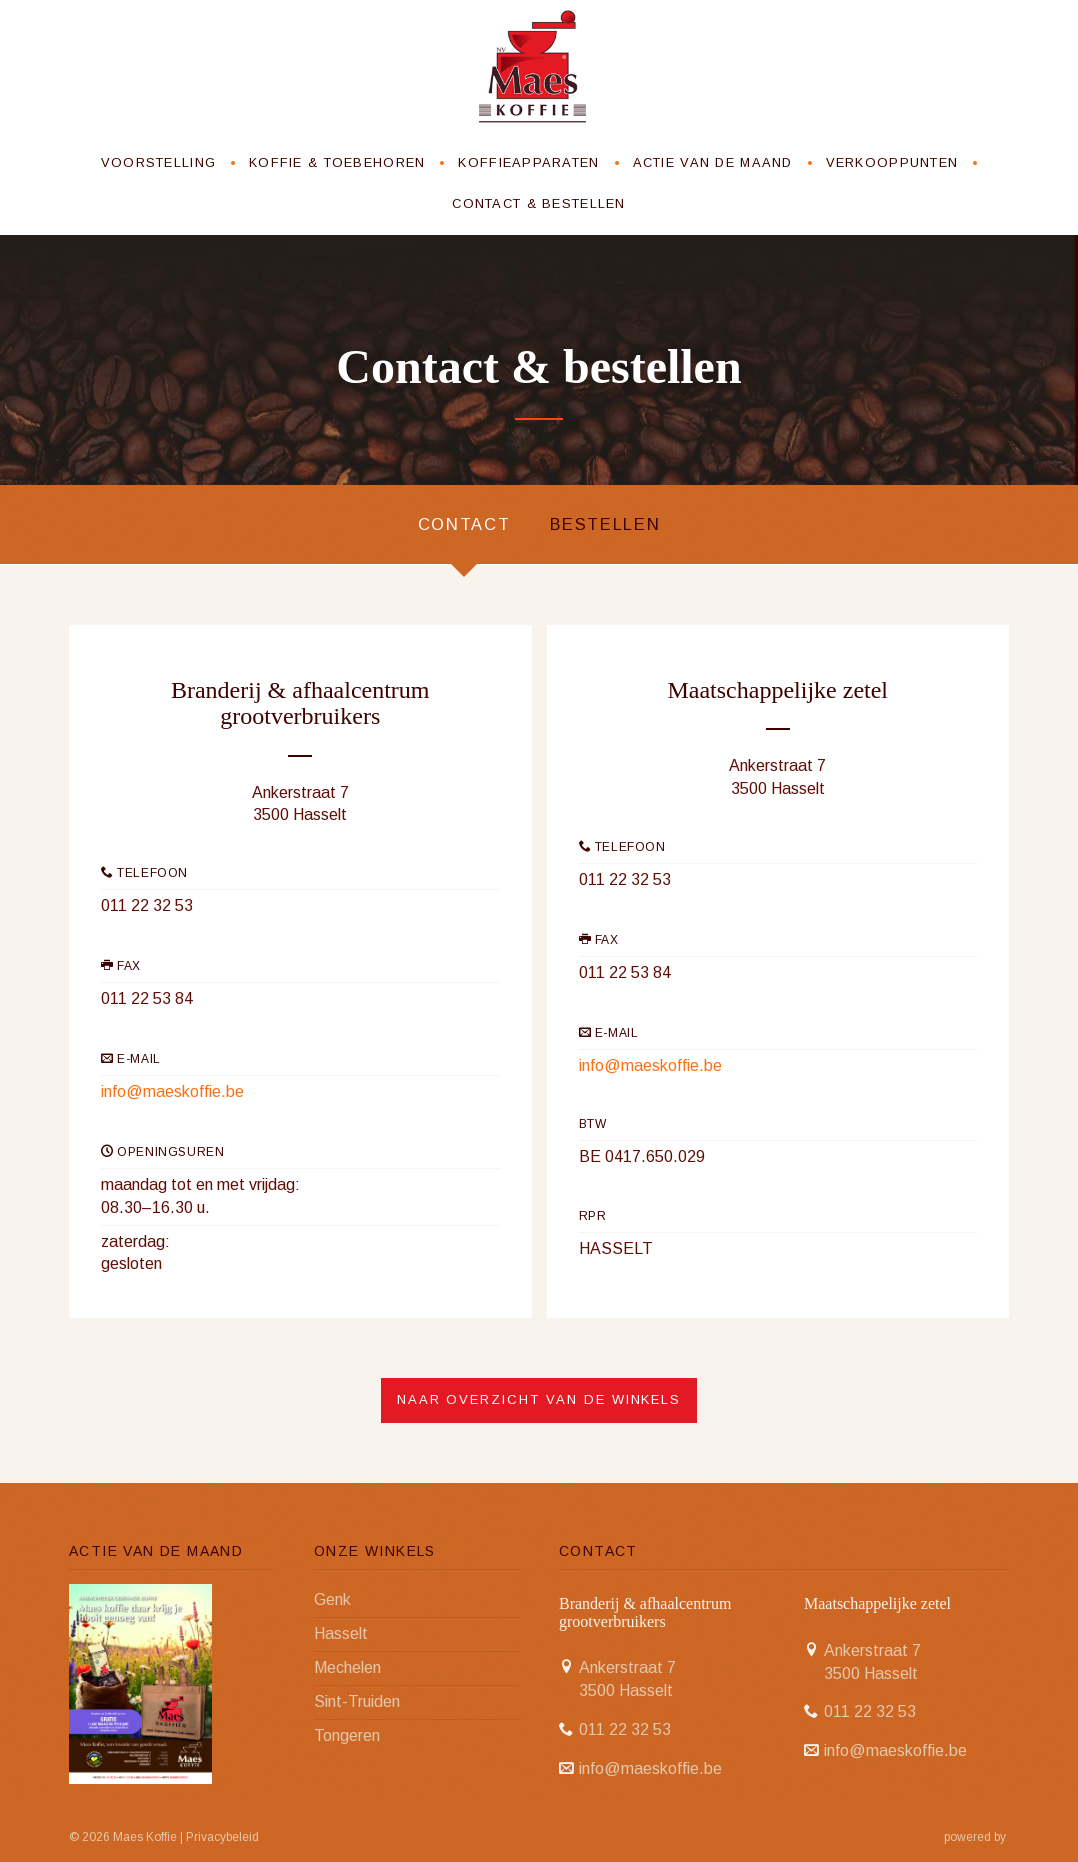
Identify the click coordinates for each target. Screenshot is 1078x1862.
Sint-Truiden (357, 1700)
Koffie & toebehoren (337, 159)
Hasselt (341, 1633)
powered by (976, 1836)
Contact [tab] (460, 523)
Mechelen (347, 1666)
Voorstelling (158, 159)
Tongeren (347, 1734)
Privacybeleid (222, 1836)
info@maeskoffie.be (172, 1091)
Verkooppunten (892, 159)
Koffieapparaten (528, 159)
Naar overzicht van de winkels (539, 1399)
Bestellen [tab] (608, 523)
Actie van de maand (713, 159)
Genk (332, 1599)
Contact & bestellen (538, 200)
